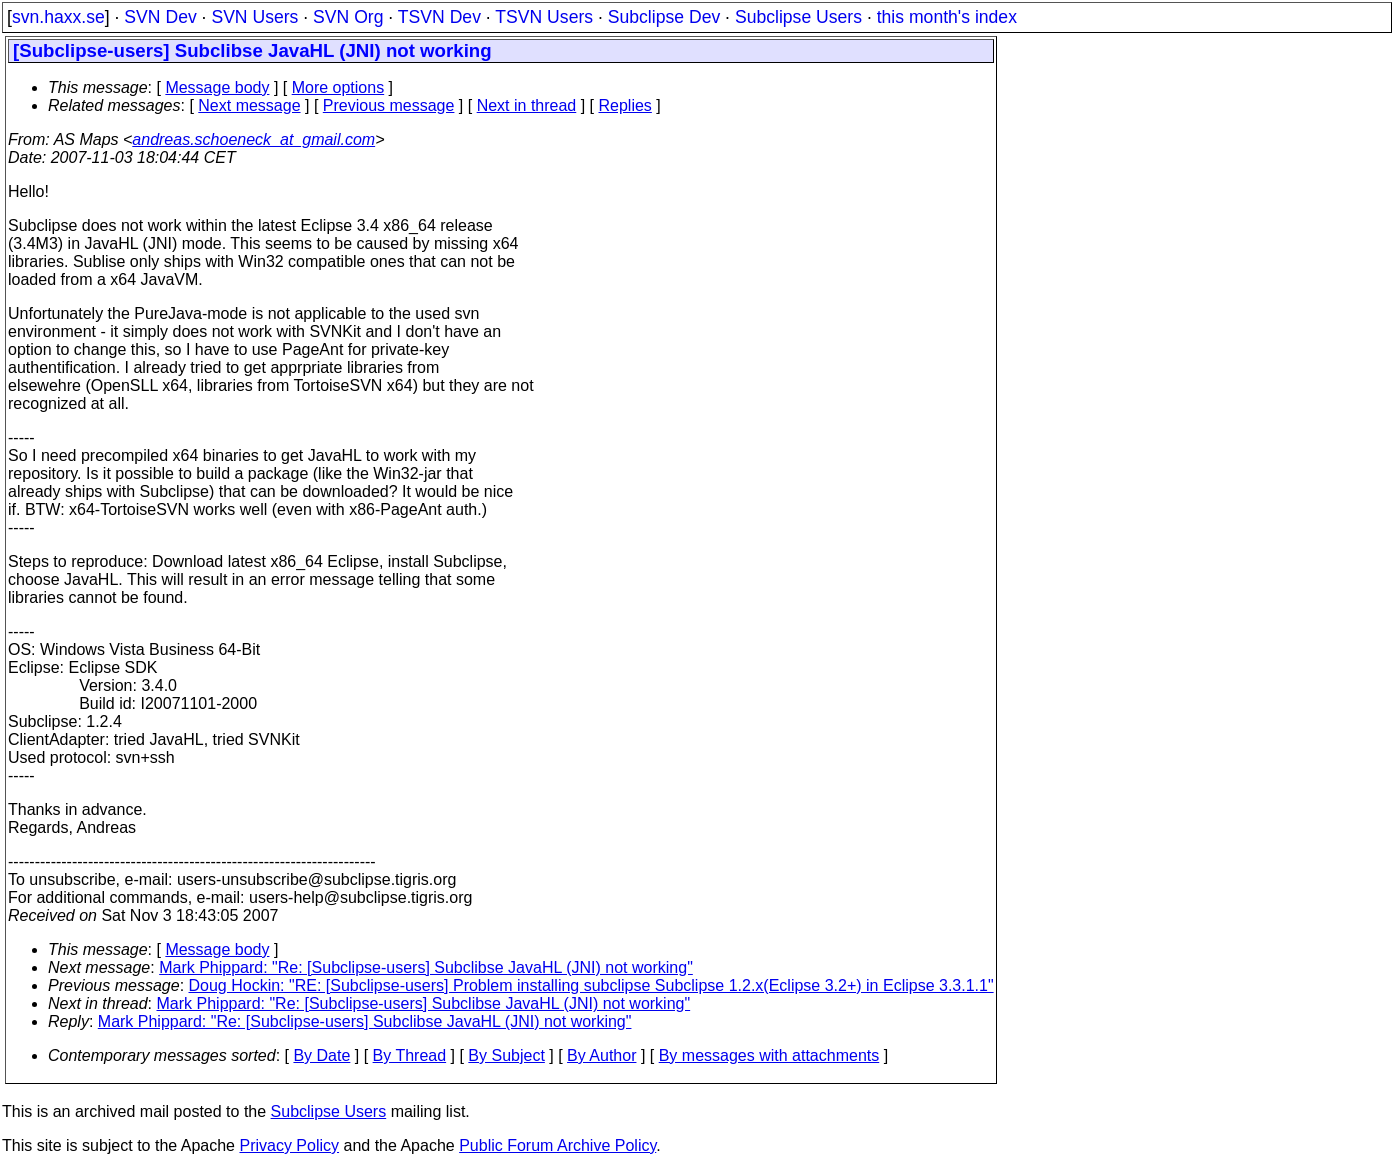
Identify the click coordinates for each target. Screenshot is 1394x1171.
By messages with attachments (769, 1055)
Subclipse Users (798, 17)
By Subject (506, 1055)
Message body (217, 87)
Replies (625, 105)
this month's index (947, 17)
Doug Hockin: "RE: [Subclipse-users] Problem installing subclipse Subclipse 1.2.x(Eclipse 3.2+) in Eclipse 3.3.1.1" (591, 985)
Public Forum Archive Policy (557, 1145)
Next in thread (527, 105)
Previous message (389, 105)
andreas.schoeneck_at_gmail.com (253, 139)
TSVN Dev (439, 17)
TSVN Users (544, 17)
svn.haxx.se (58, 17)
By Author (601, 1055)
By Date (321, 1055)
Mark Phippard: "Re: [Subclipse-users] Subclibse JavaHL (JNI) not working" (426, 967)
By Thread (410, 1055)
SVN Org (348, 17)
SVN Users (254, 17)
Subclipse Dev (664, 17)
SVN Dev (160, 17)
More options (338, 87)
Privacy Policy (289, 1145)
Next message (249, 105)
